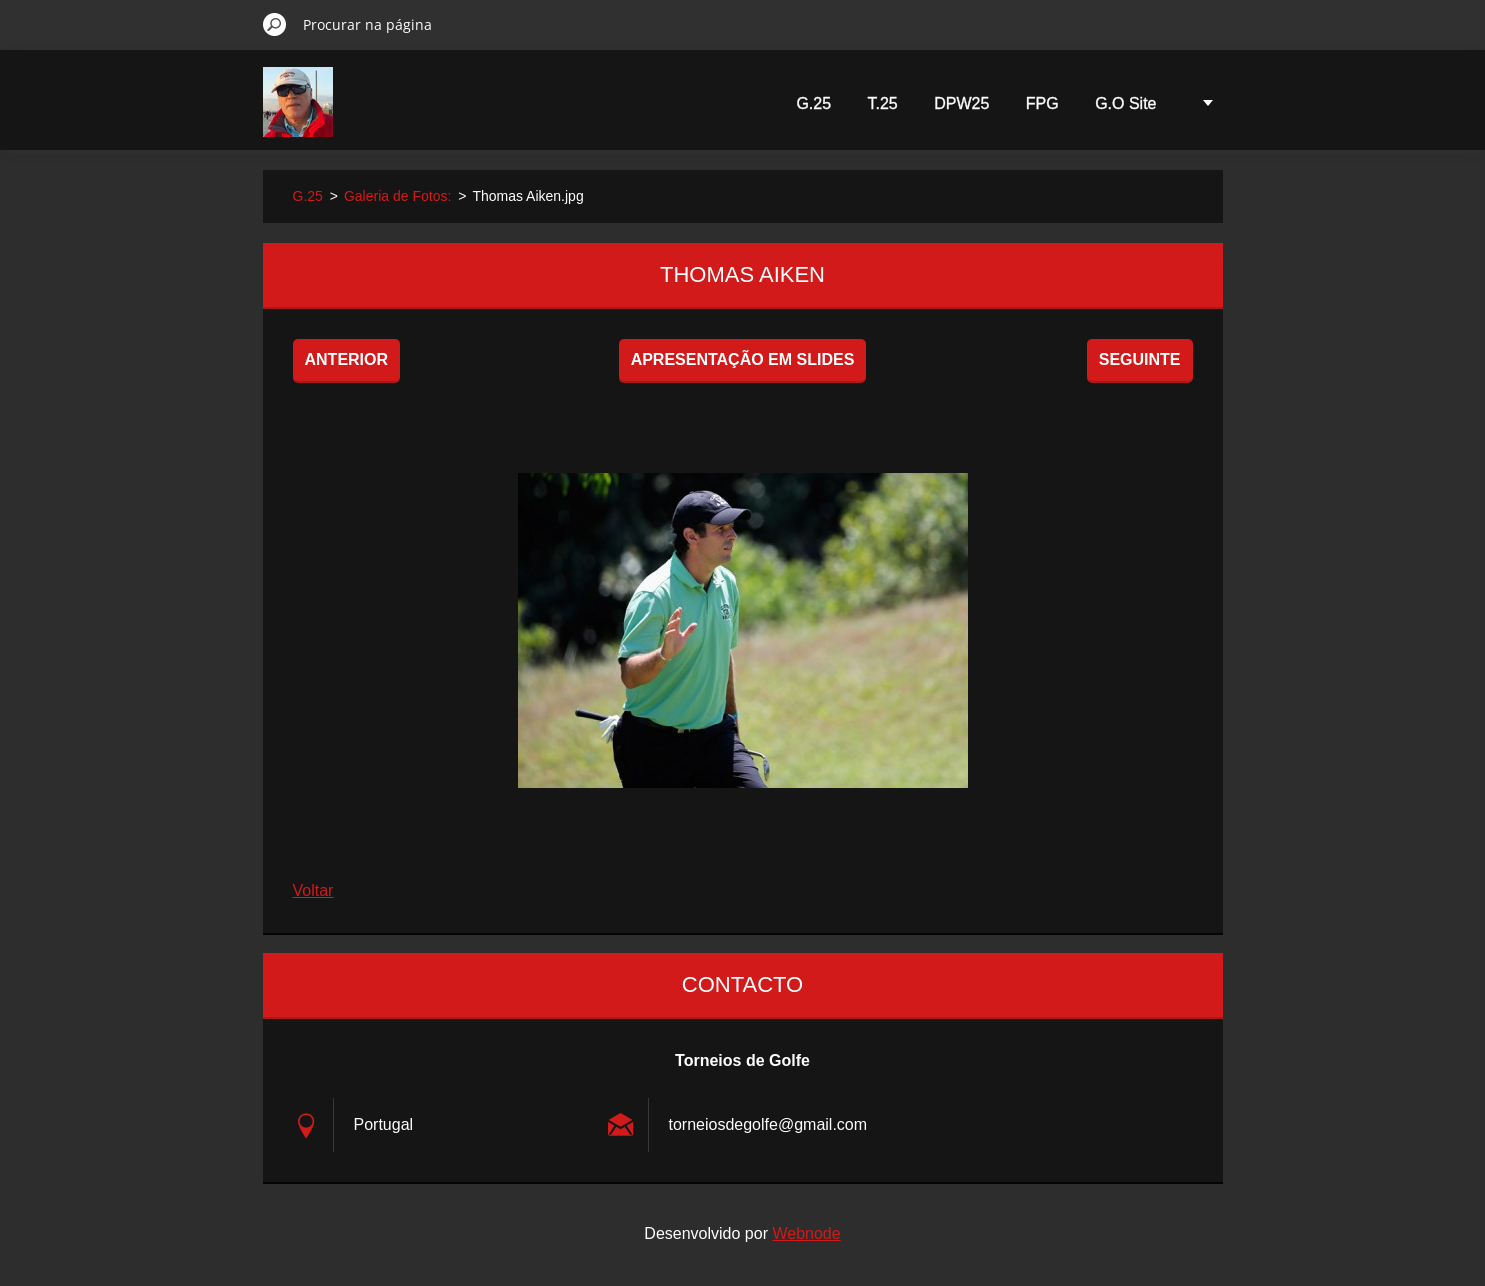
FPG (1042, 103)
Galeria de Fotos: (397, 196)
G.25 (813, 103)
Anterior (347, 359)
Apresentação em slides (743, 359)
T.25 (883, 103)
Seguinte (1140, 359)
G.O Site (1125, 103)
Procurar (275, 24)
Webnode (806, 1233)
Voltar (313, 890)
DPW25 (961, 103)
